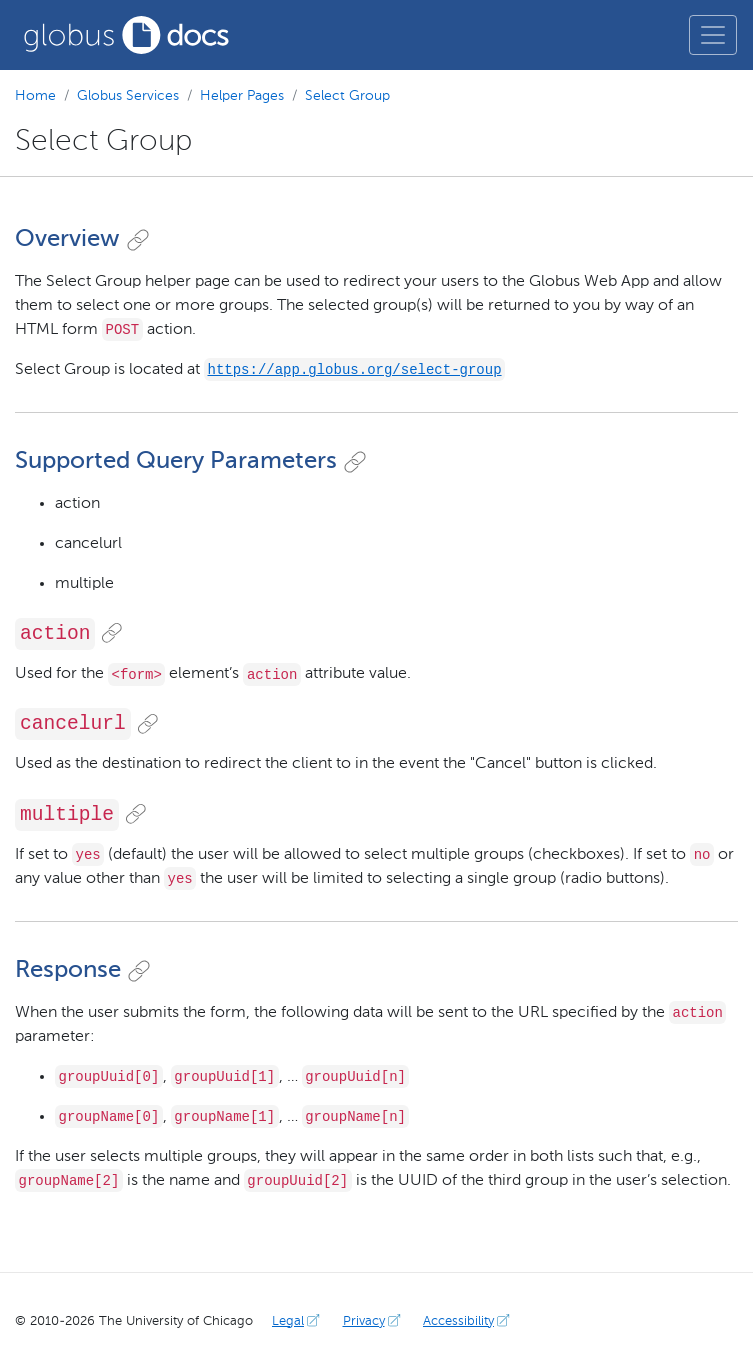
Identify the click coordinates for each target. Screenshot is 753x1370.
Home (35, 96)
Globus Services (128, 96)
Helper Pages (242, 96)
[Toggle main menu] (713, 35)
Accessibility (468, 1321)
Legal (298, 1321)
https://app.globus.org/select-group (355, 370)
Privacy (374, 1321)
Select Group (347, 96)
